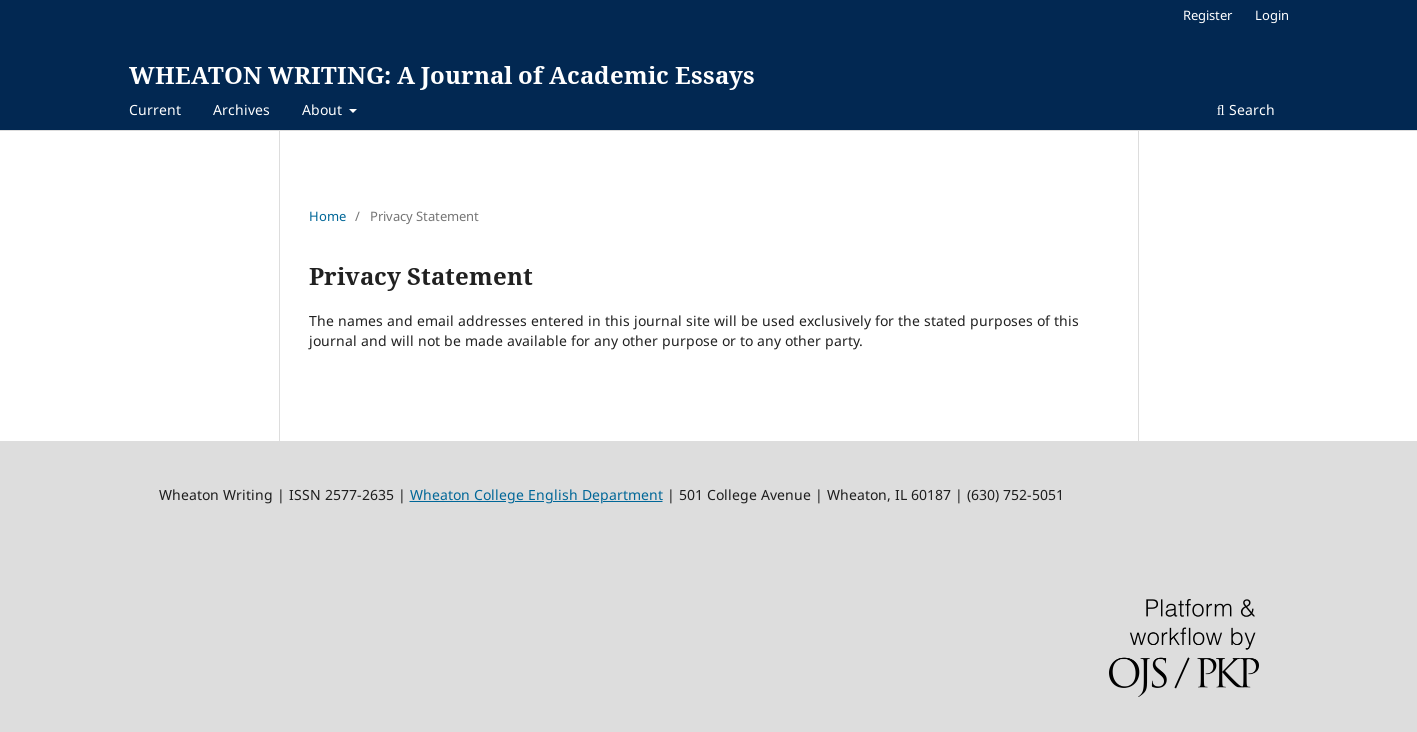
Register (1207, 15)
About (324, 109)
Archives (241, 109)
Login (1272, 15)
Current (155, 109)
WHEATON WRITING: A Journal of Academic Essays (442, 74)
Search (1246, 109)
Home (327, 216)
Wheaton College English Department (536, 494)
